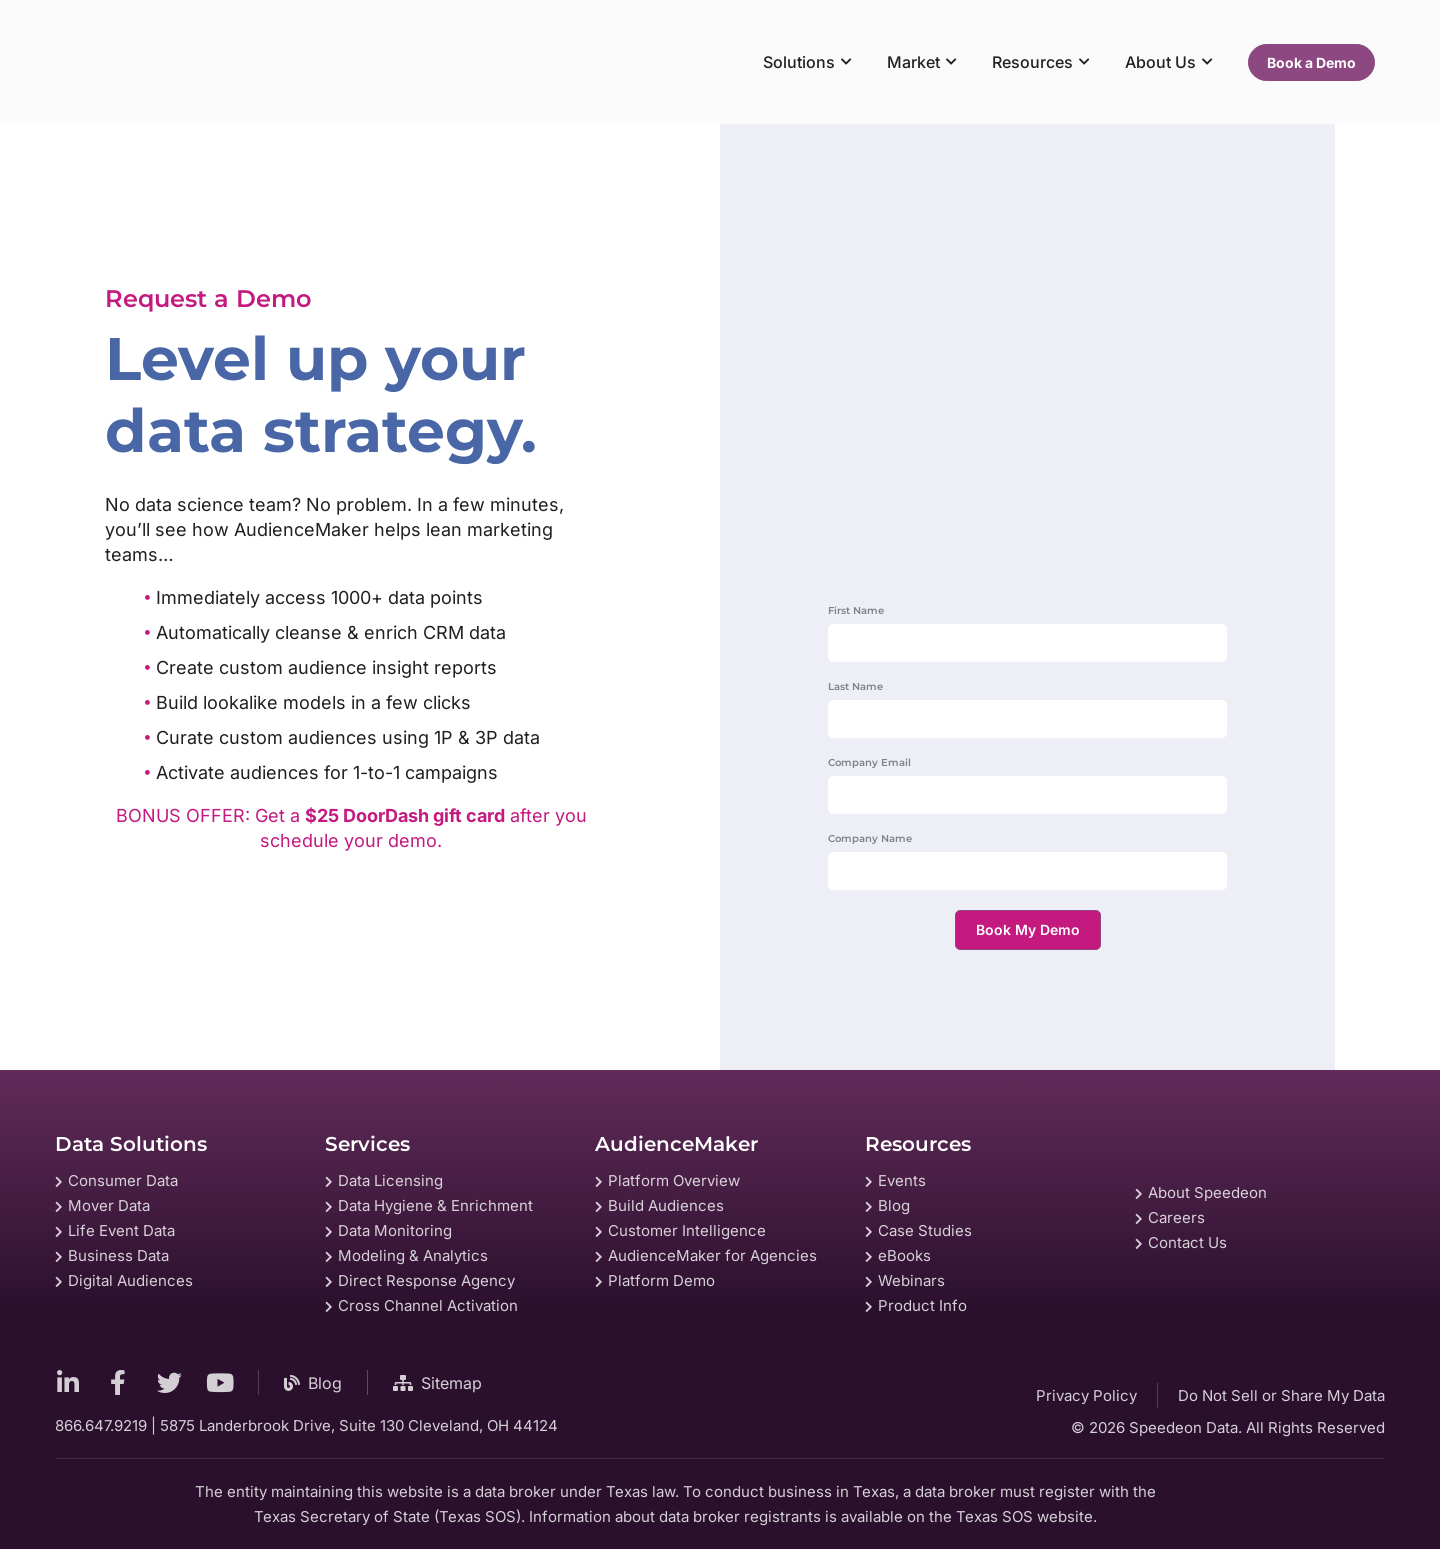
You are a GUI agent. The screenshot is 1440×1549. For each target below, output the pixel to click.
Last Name (855, 687)
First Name (856, 611)
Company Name (870, 839)
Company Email (869, 763)
